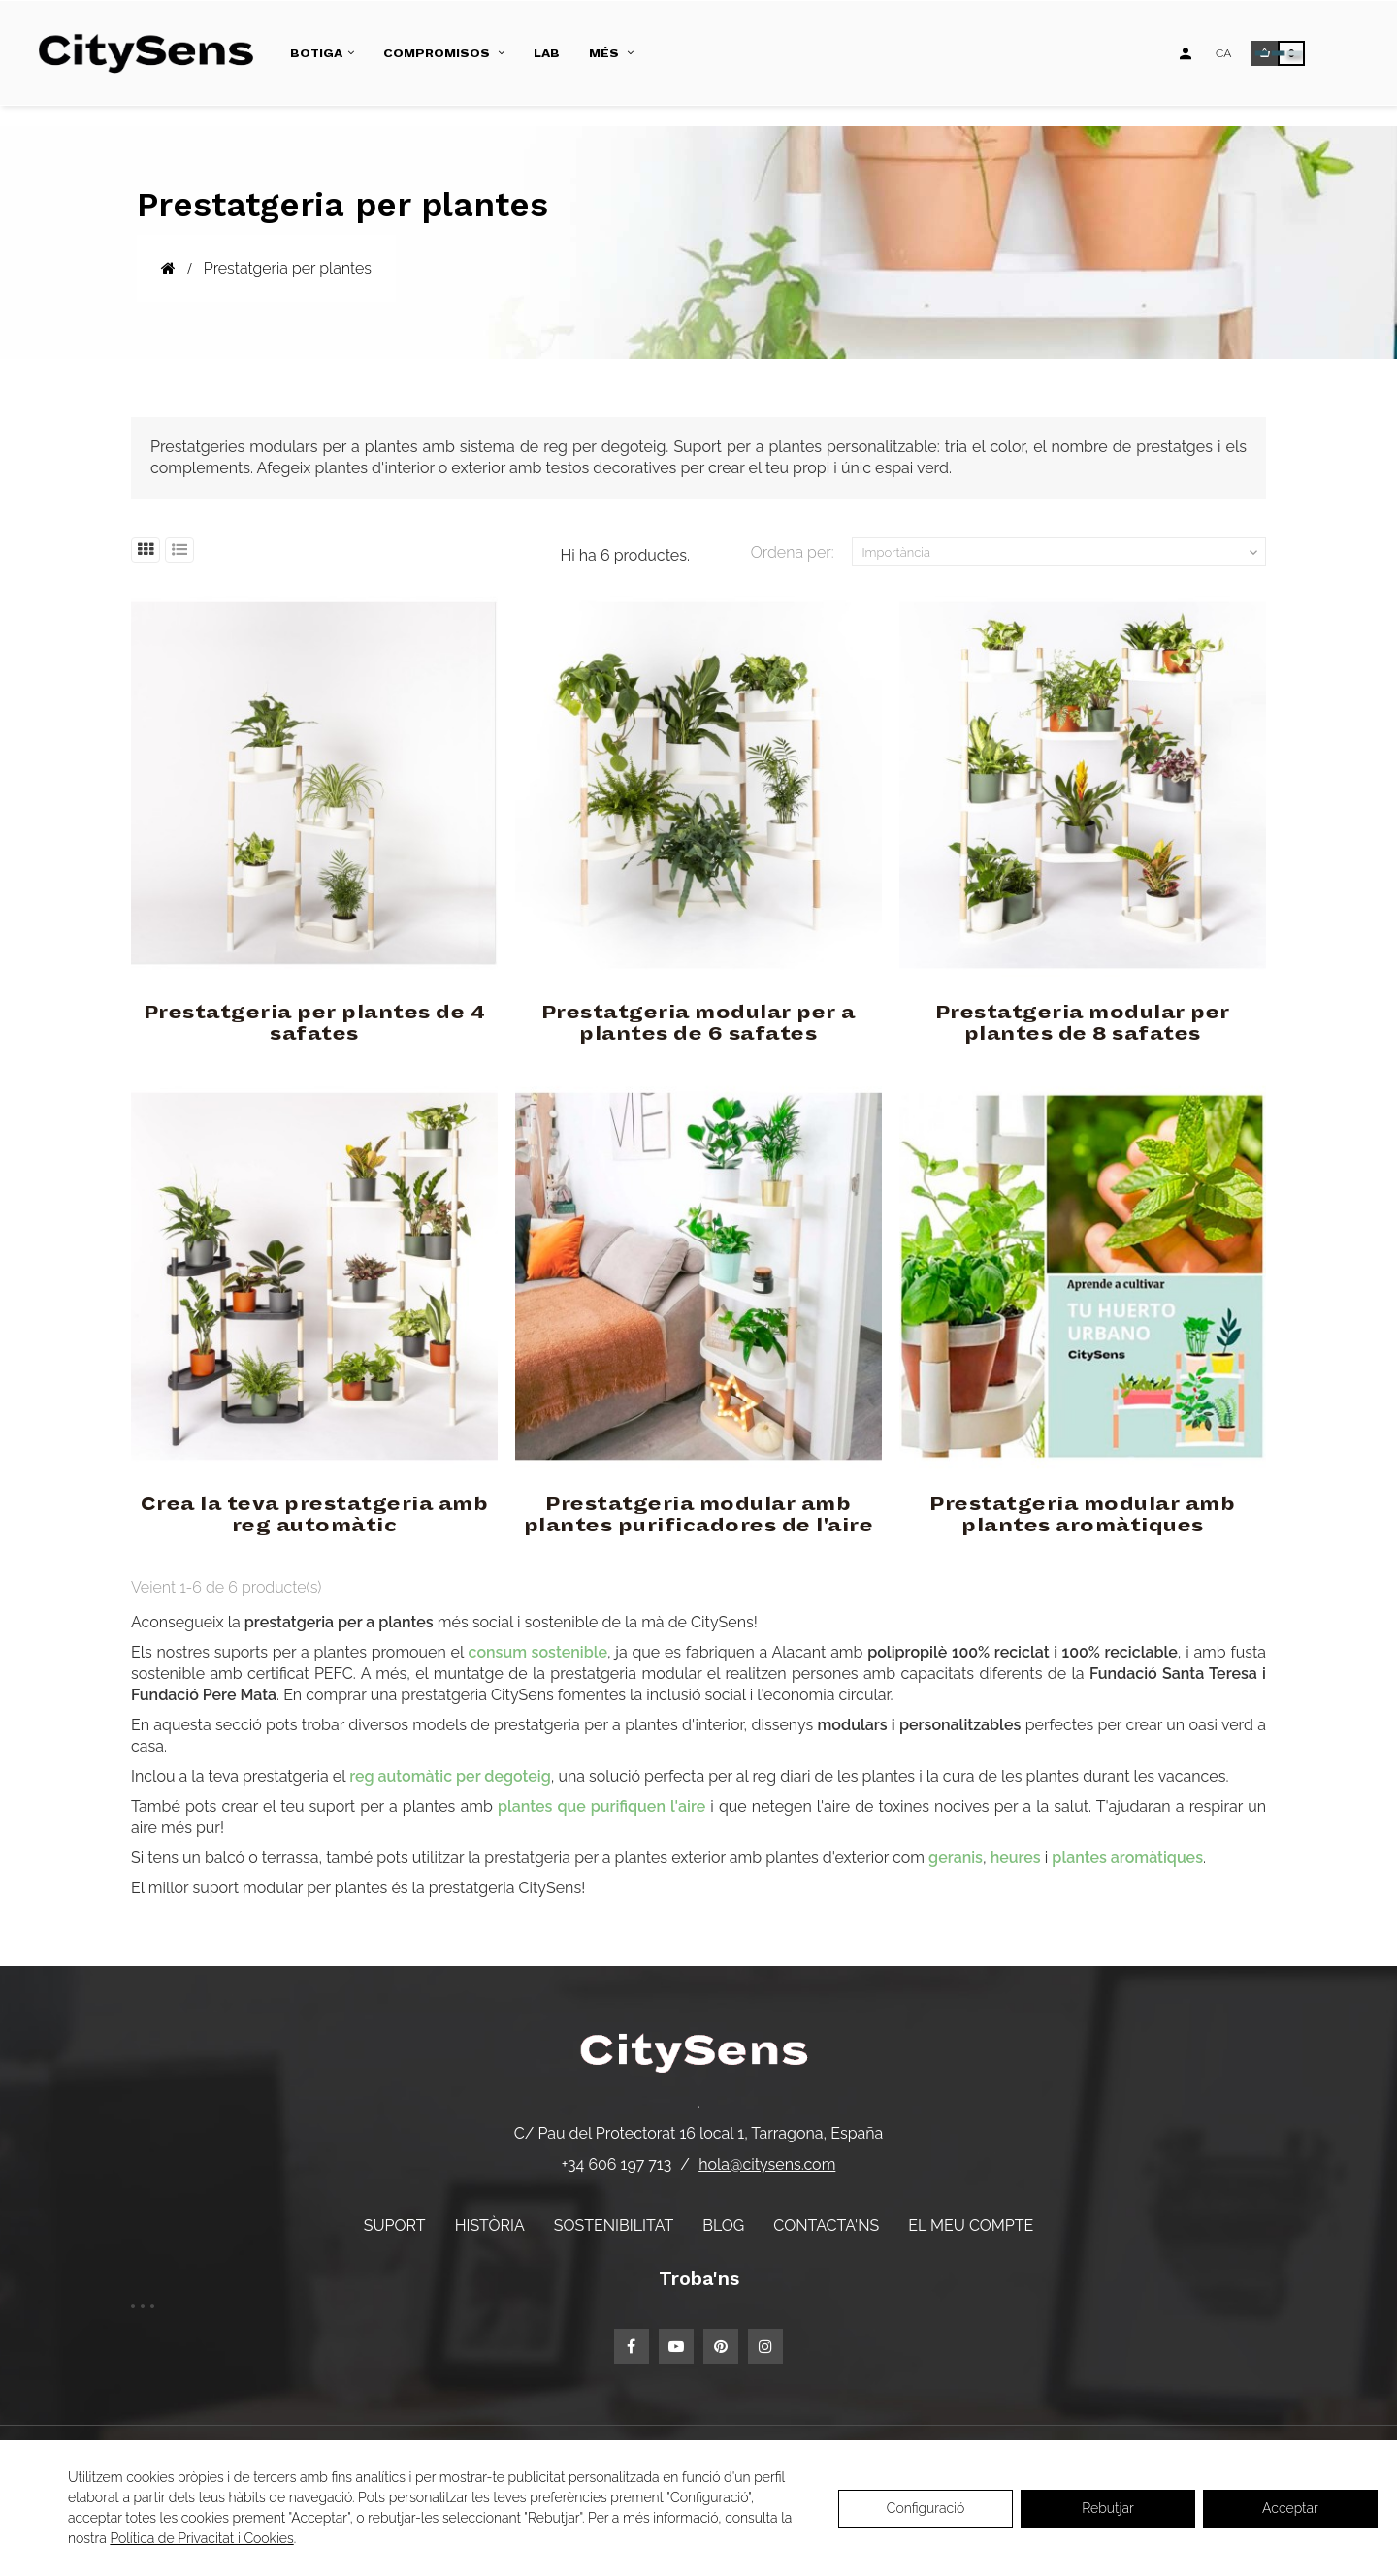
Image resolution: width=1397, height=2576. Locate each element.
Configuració (926, 2508)
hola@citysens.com (766, 2164)
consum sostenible (538, 1652)
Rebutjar (1108, 2508)
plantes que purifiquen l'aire (601, 1806)
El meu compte (970, 2225)
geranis (955, 1858)
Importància (1062, 553)
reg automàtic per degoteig (450, 1776)
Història (490, 2225)
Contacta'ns (826, 2225)
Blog (723, 2225)
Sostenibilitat (613, 2225)
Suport (395, 2225)
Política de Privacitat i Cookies (201, 2538)
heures (1016, 1858)
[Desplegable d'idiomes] (1223, 53)
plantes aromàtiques (1127, 1858)
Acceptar (1290, 2508)
